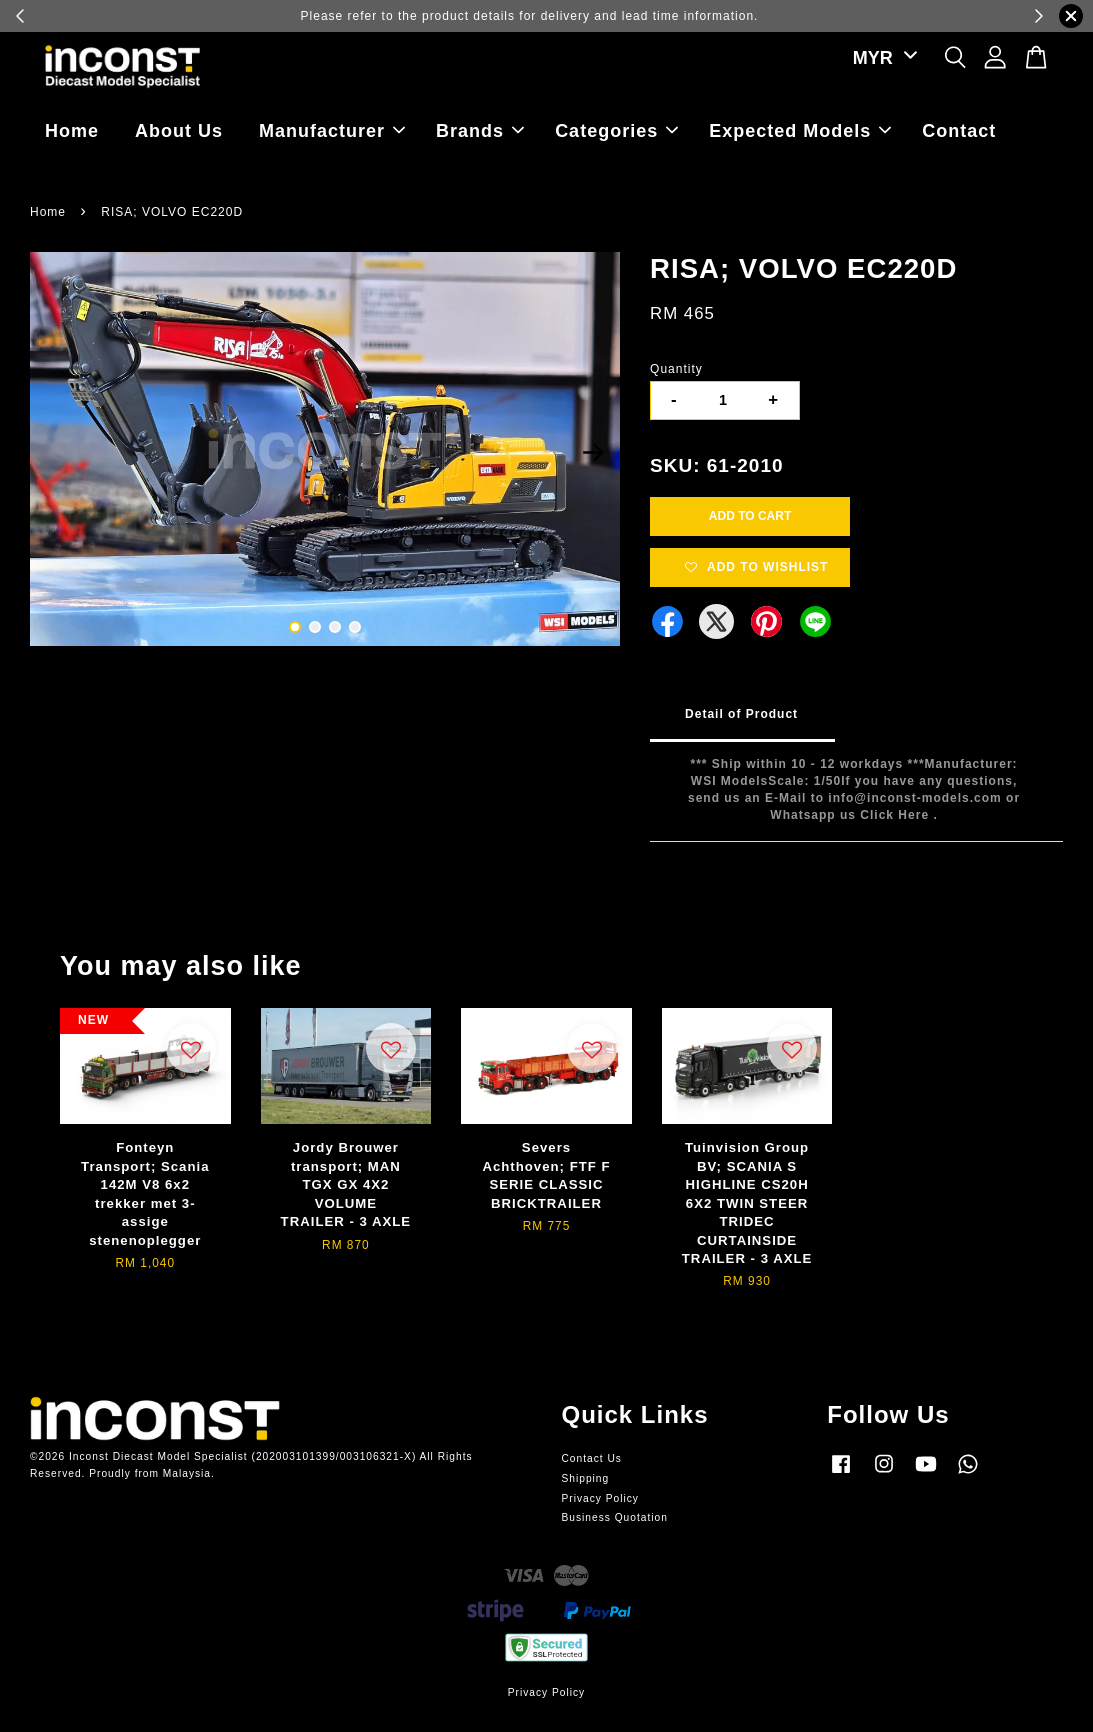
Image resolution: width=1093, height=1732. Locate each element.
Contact (959, 131)
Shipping (586, 1478)
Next (593, 452)
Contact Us (592, 1458)
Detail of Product (741, 714)
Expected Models (800, 131)
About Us (179, 131)
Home (72, 131)
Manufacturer (332, 131)
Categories (616, 131)
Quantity (676, 369)
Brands (480, 131)
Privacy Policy (600, 1498)
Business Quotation (615, 1517)
